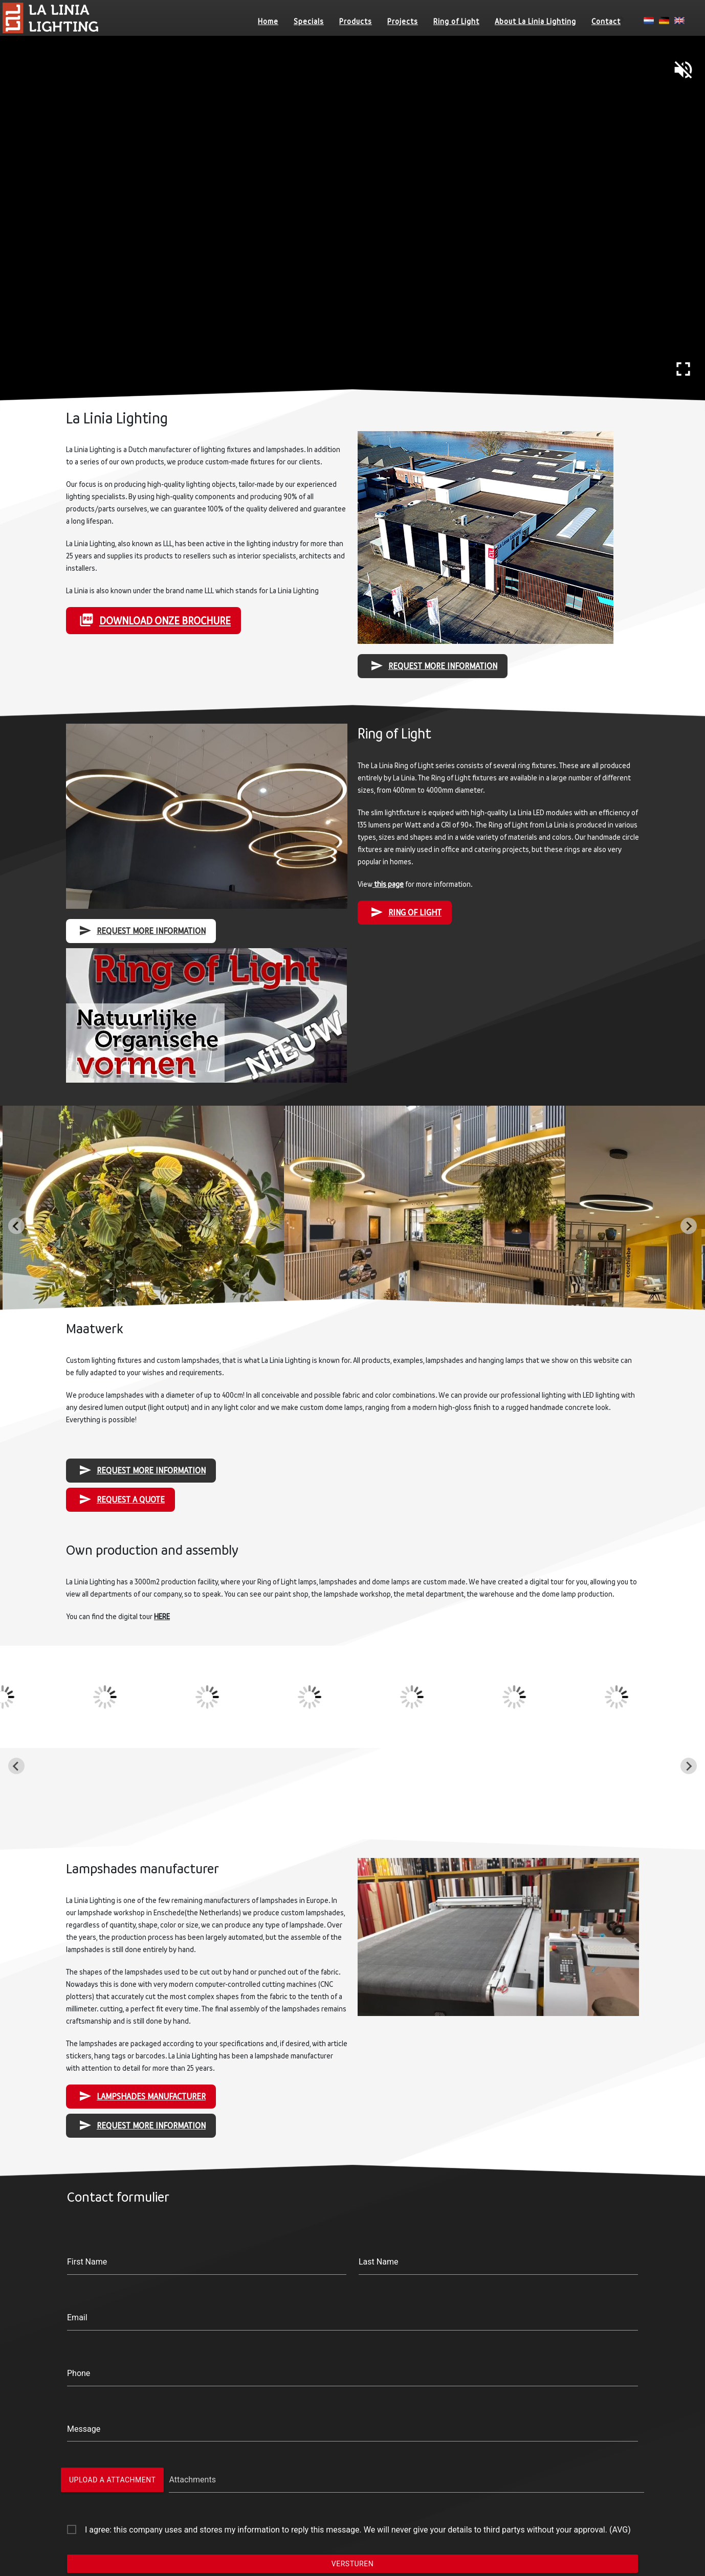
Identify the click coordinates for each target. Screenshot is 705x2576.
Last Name (368, 2178)
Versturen (352, 2364)
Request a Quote (209, 1490)
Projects (402, 21)
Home (268, 21)
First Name (188, 2178)
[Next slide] (688, 1226)
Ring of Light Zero (103, 2532)
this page (374, 893)
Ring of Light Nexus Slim (115, 2507)
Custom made (315, 2532)
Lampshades (313, 2544)
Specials (309, 21)
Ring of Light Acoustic (111, 2544)
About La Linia (498, 2483)
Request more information (403, 624)
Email (181, 2212)
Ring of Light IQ (99, 2519)
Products (355, 21)
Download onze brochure (230, 595)
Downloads (492, 2507)
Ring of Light (456, 21)
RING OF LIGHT (386, 910)
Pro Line (305, 2519)
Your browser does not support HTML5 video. (352, 226)
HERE (234, 1562)
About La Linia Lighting (535, 21)
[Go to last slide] (16, 1226)
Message (185, 2281)
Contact (606, 21)
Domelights (311, 2507)
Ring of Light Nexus (106, 2495)
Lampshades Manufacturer (222, 1936)
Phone (182, 2247)
